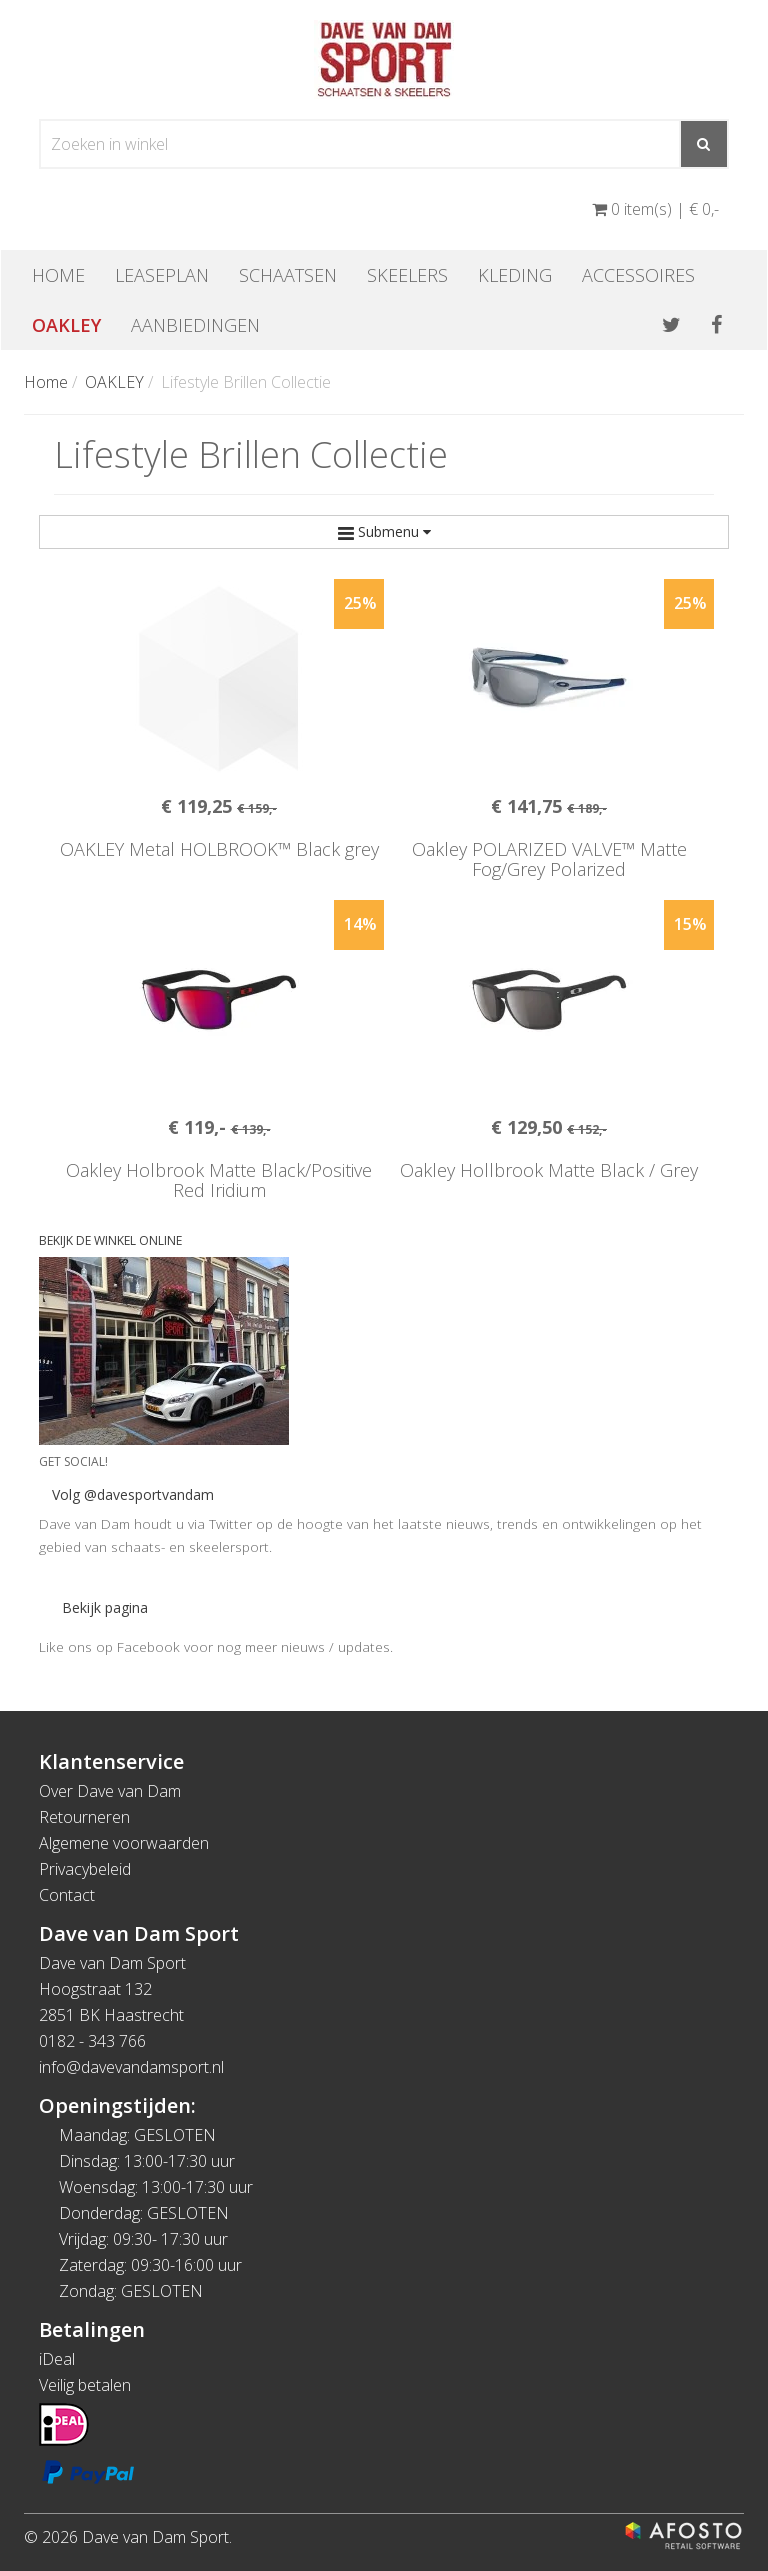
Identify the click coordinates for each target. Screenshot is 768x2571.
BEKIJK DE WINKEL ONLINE (110, 1240)
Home (58, 275)
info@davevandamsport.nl (131, 2067)
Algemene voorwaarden (124, 1843)
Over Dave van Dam (110, 1791)
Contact (67, 1895)
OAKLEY (66, 325)
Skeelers (407, 275)
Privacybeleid (85, 1869)
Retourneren (84, 1817)
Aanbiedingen (195, 325)
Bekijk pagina (105, 1607)
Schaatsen (288, 275)
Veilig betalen (85, 2385)
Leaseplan (162, 275)
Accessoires (638, 275)
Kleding (515, 275)
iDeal (57, 2359)
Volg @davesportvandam (133, 1494)
